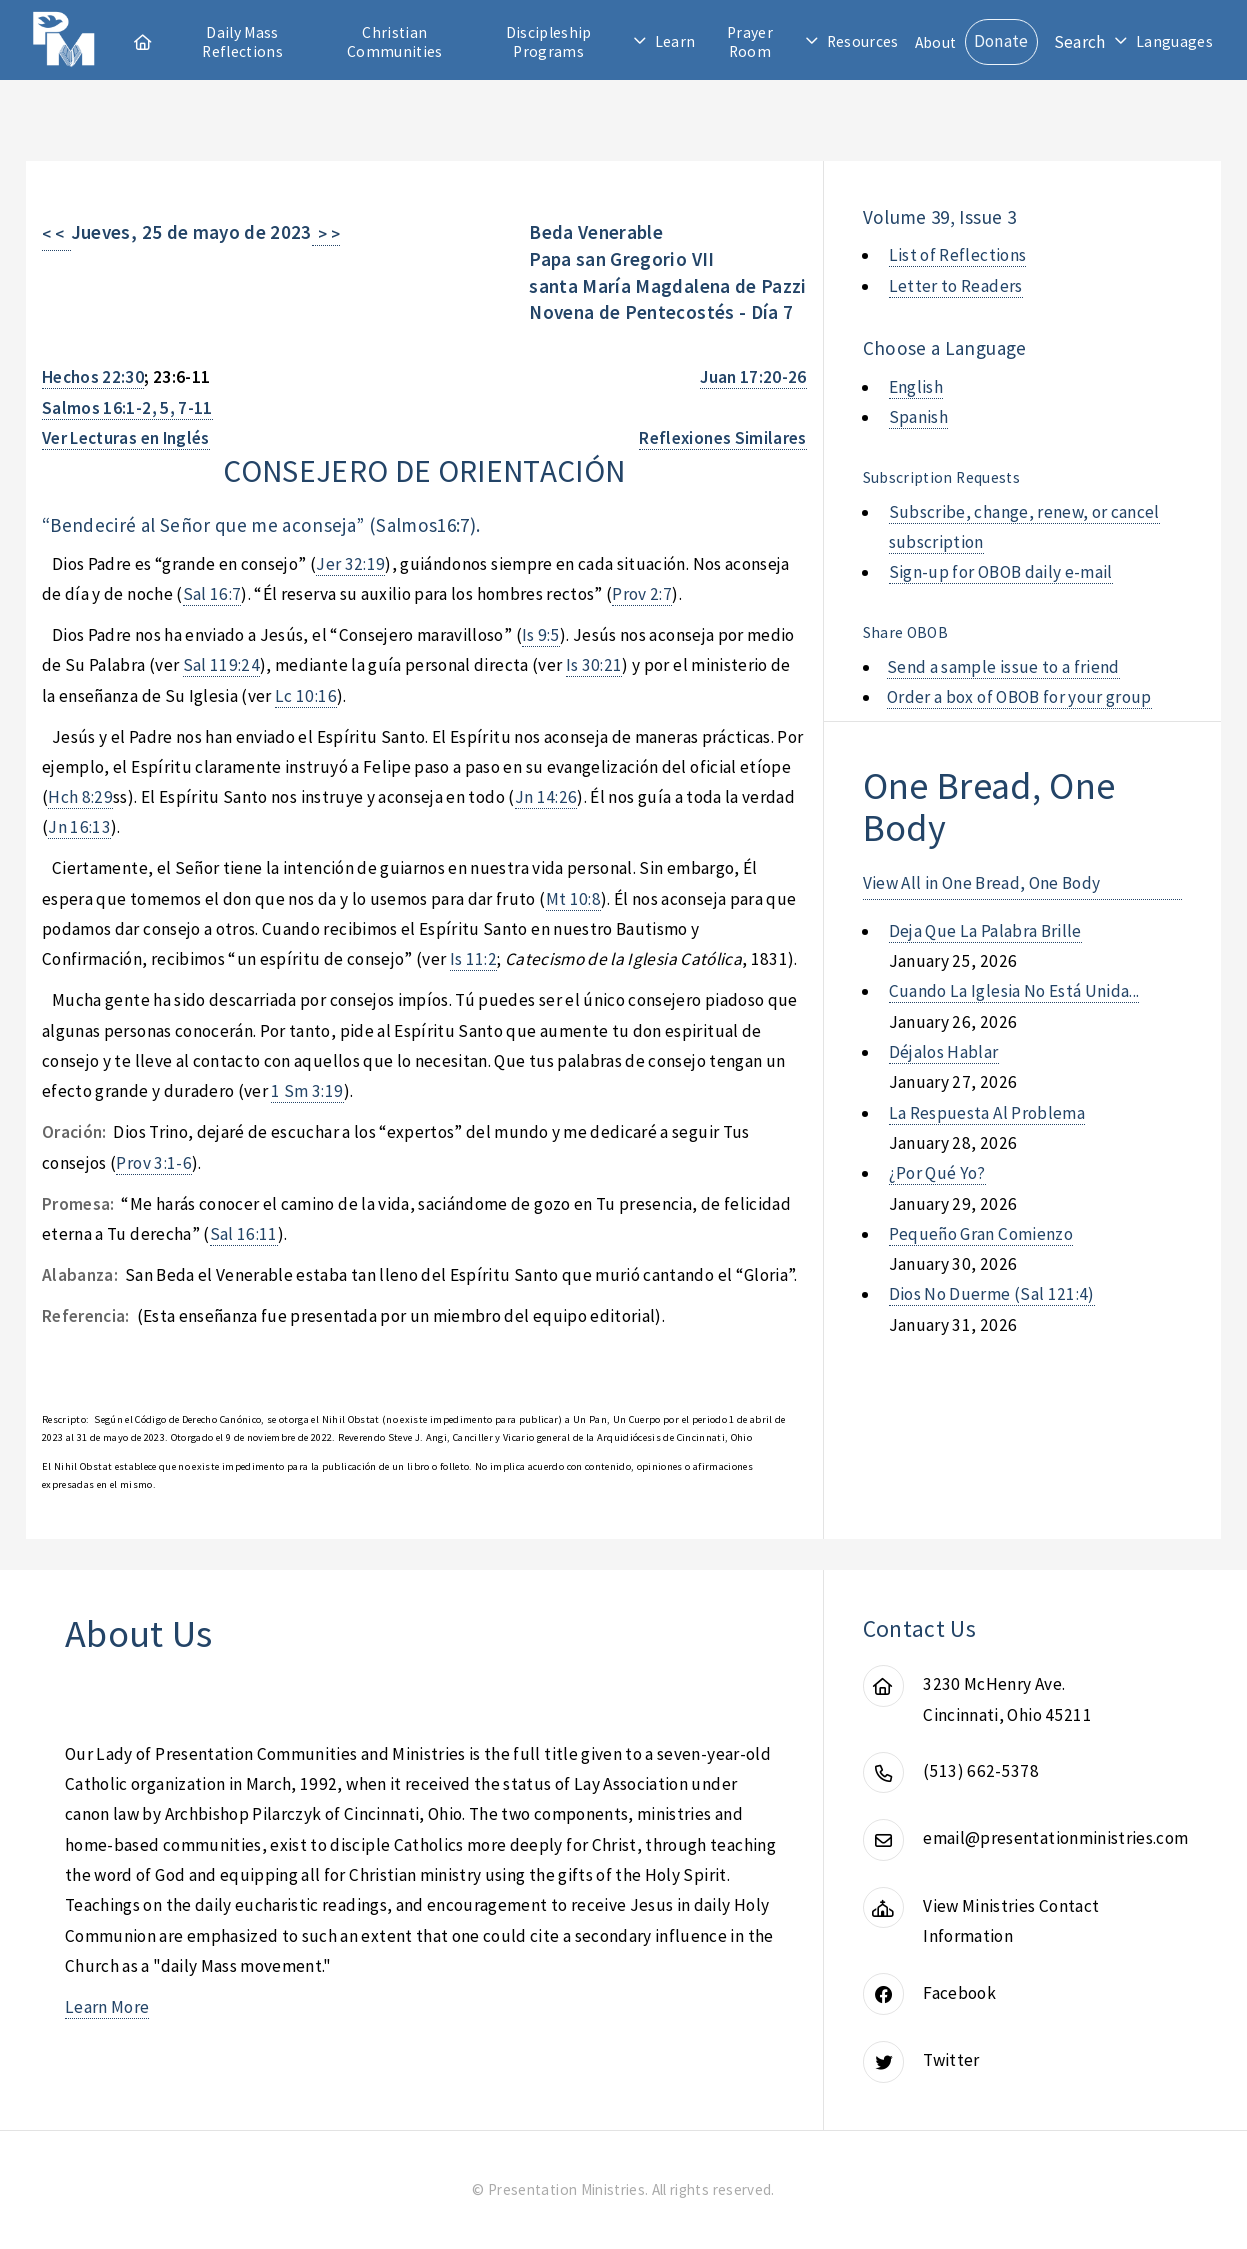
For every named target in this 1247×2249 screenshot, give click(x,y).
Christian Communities (395, 42)
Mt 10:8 (573, 899)
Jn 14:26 (546, 797)
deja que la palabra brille (985, 931)
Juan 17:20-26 (753, 377)
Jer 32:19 (350, 564)
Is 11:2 (473, 959)
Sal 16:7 (212, 594)
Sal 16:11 (244, 1234)
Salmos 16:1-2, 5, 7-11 (127, 408)
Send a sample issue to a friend (1003, 667)
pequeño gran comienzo (981, 1234)
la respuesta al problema (987, 1113)
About (936, 42)
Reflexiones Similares (722, 438)
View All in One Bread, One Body (982, 883)
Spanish (918, 417)
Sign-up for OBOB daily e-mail (1001, 572)
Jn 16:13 (79, 827)
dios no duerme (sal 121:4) (992, 1294)
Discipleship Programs (549, 42)
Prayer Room (750, 42)
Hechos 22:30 (93, 377)
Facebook (959, 1993)
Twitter (951, 2060)
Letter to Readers (956, 286)
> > (326, 234)
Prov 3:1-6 (153, 1163)
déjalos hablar (944, 1052)
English (916, 387)
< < (56, 234)
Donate (1001, 41)
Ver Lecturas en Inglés (126, 438)
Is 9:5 (541, 635)
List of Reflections (958, 255)
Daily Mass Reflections (242, 42)
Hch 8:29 (80, 797)
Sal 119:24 (221, 665)
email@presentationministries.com (1055, 1838)
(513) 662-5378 (981, 1771)
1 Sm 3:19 (307, 1091)
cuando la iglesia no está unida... (1014, 991)
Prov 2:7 (642, 594)
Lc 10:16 (306, 696)
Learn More (107, 2007)
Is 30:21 (594, 665)
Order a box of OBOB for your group (1019, 697)
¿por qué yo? (937, 1173)
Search (1080, 42)
